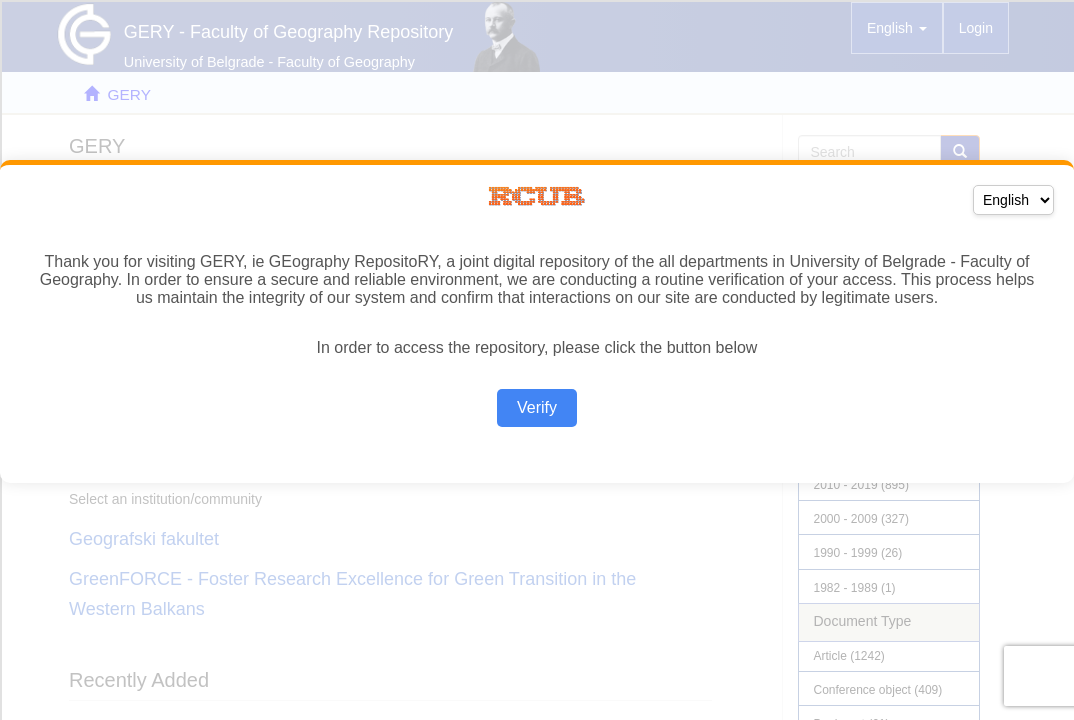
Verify (537, 407)
